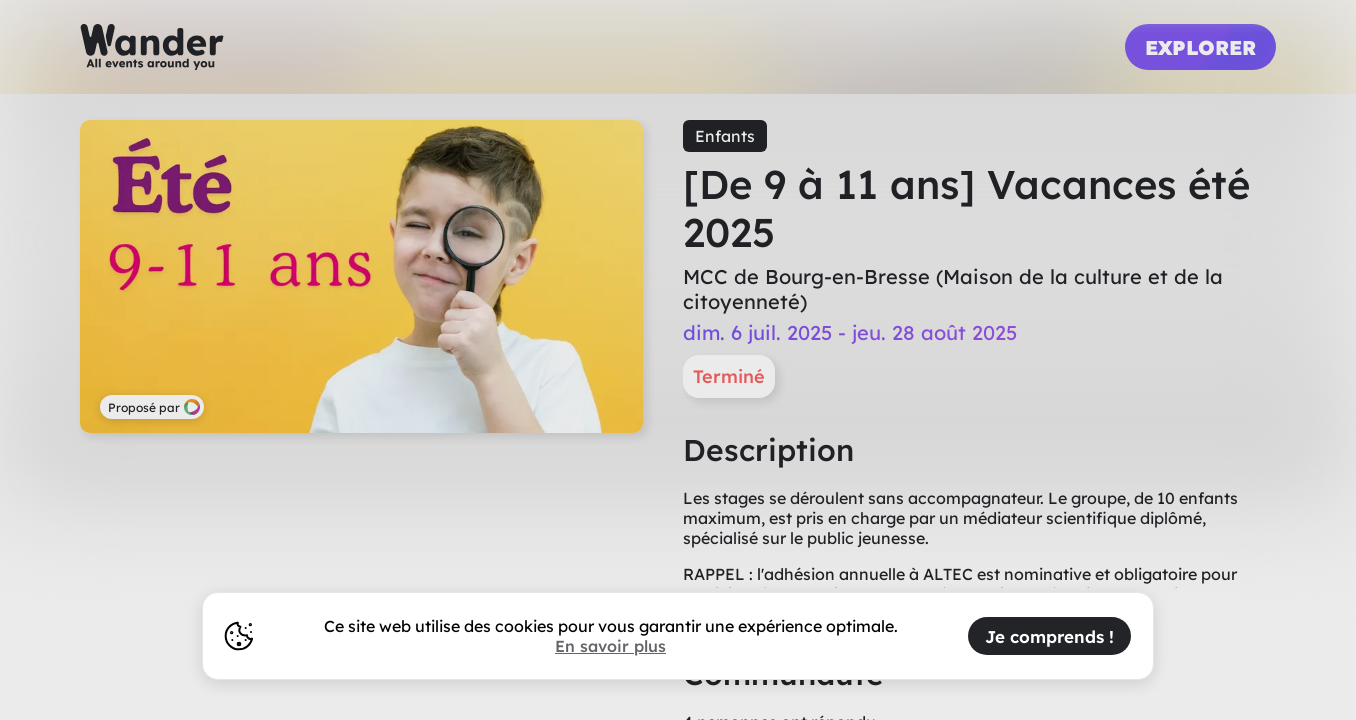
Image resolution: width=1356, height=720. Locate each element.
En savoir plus (610, 646)
